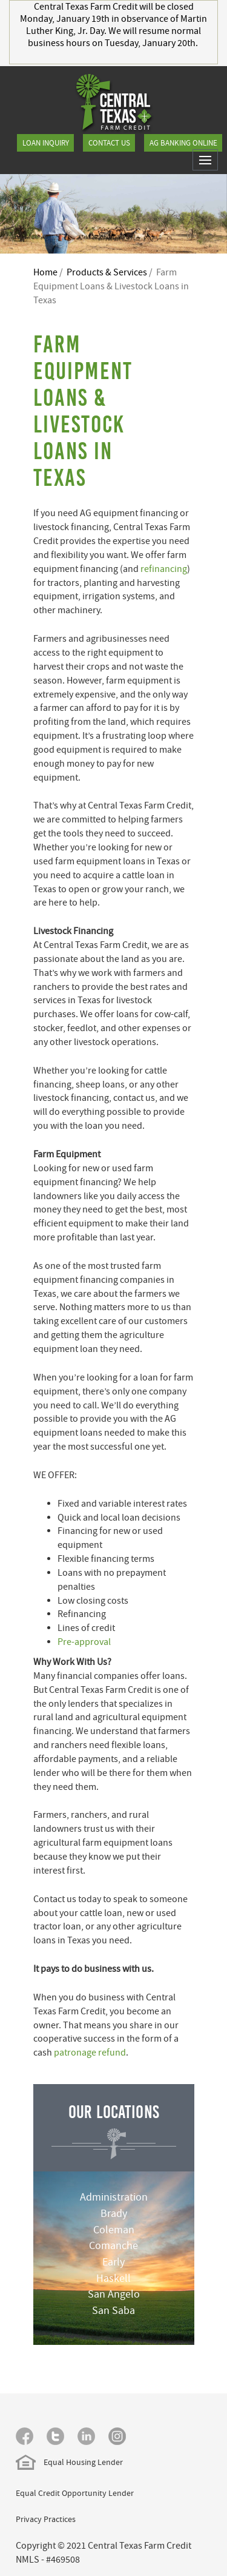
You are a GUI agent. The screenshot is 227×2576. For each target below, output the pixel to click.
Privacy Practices (46, 2519)
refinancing (163, 569)
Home (45, 272)
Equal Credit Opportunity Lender (75, 2492)
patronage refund (90, 2052)
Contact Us (109, 143)
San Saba (113, 2311)
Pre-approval (84, 1642)
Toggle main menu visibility (208, 164)
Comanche (113, 2246)
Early (113, 2262)
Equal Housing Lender (69, 2462)
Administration (114, 2197)
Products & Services (107, 272)
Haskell (113, 2278)
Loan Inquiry (45, 143)
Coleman (113, 2230)
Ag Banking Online (183, 143)
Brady (113, 2214)
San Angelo (114, 2294)
